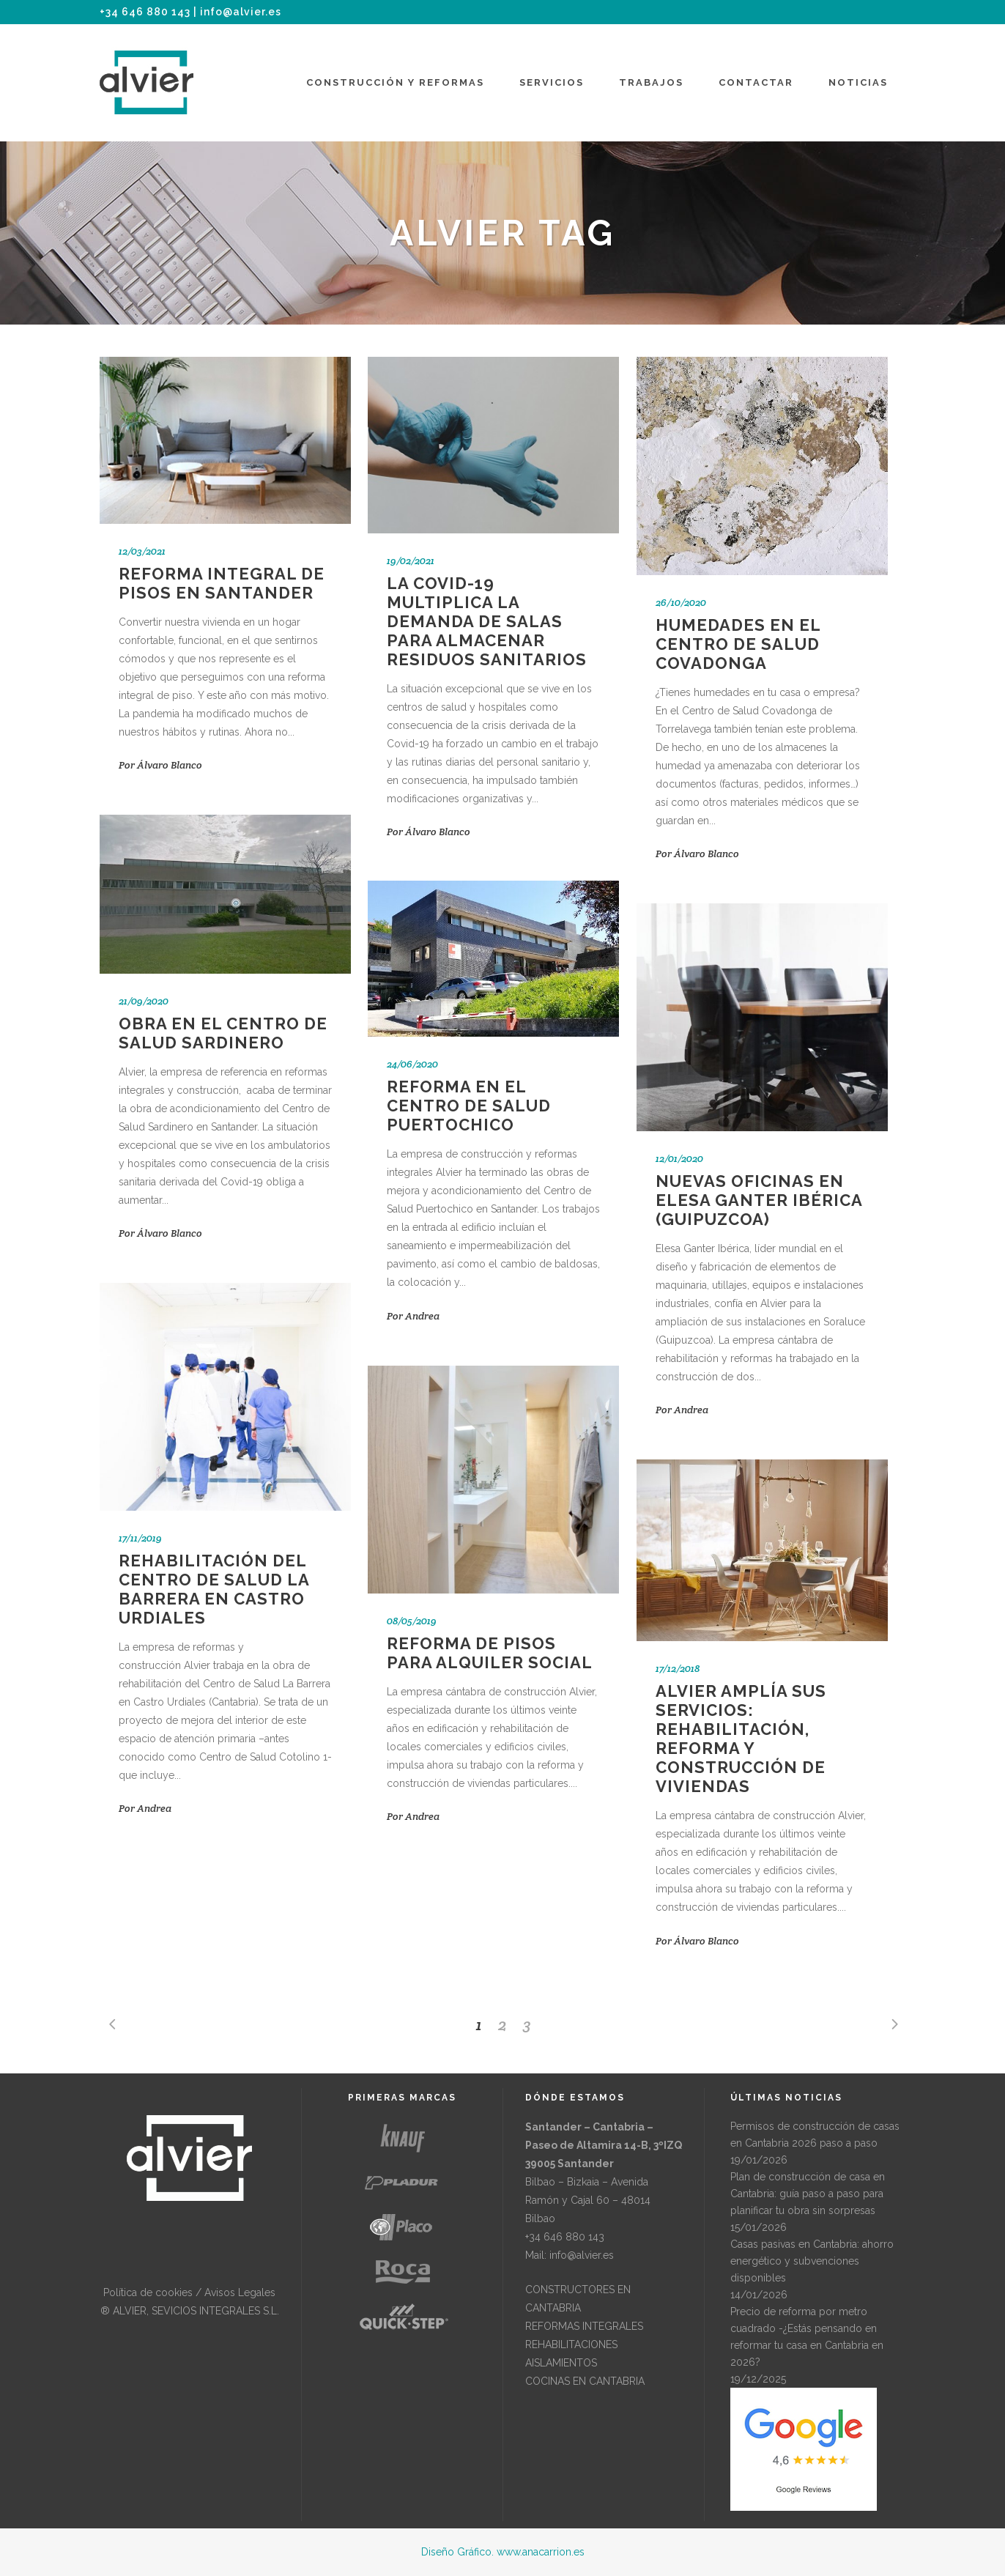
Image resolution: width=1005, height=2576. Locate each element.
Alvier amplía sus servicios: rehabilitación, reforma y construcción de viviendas (741, 1738)
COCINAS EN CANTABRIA (585, 2381)
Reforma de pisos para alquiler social (490, 1653)
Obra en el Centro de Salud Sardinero (223, 1033)
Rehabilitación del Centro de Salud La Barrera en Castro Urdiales (214, 1589)
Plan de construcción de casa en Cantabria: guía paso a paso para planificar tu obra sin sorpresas (807, 2193)
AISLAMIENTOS (561, 2363)
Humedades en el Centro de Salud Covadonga (738, 644)
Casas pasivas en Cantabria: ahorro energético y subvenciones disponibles (812, 2261)
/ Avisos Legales (234, 2292)
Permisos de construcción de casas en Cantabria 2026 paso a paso (815, 2134)
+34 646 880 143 (145, 12)
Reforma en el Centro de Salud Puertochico (469, 1105)
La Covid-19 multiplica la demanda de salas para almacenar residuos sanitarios (487, 621)
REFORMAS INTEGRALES (584, 2326)
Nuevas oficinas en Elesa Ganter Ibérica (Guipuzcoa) (759, 1200)
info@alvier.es (240, 12)
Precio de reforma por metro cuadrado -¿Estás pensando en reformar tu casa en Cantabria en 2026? (806, 2337)
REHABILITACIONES (571, 2344)
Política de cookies (148, 2292)
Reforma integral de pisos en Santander (222, 583)
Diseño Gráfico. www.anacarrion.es (503, 2552)
